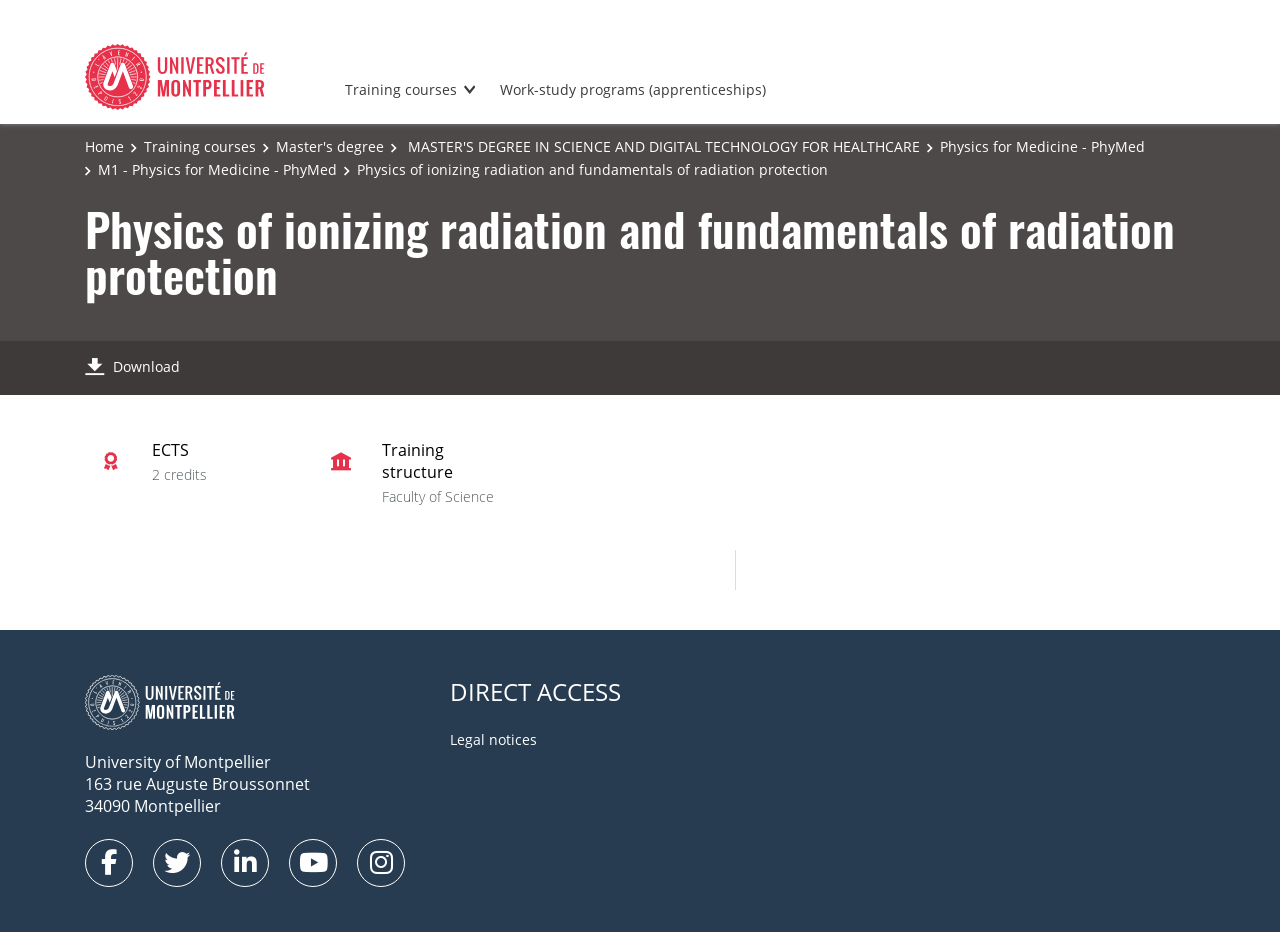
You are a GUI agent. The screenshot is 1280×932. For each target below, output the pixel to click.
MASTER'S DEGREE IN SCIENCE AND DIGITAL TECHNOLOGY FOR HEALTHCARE (662, 146)
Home (104, 146)
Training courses (401, 89)
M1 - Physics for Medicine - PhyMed (217, 169)
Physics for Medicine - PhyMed (1042, 146)
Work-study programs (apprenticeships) (633, 89)
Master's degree (330, 146)
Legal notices (493, 739)
